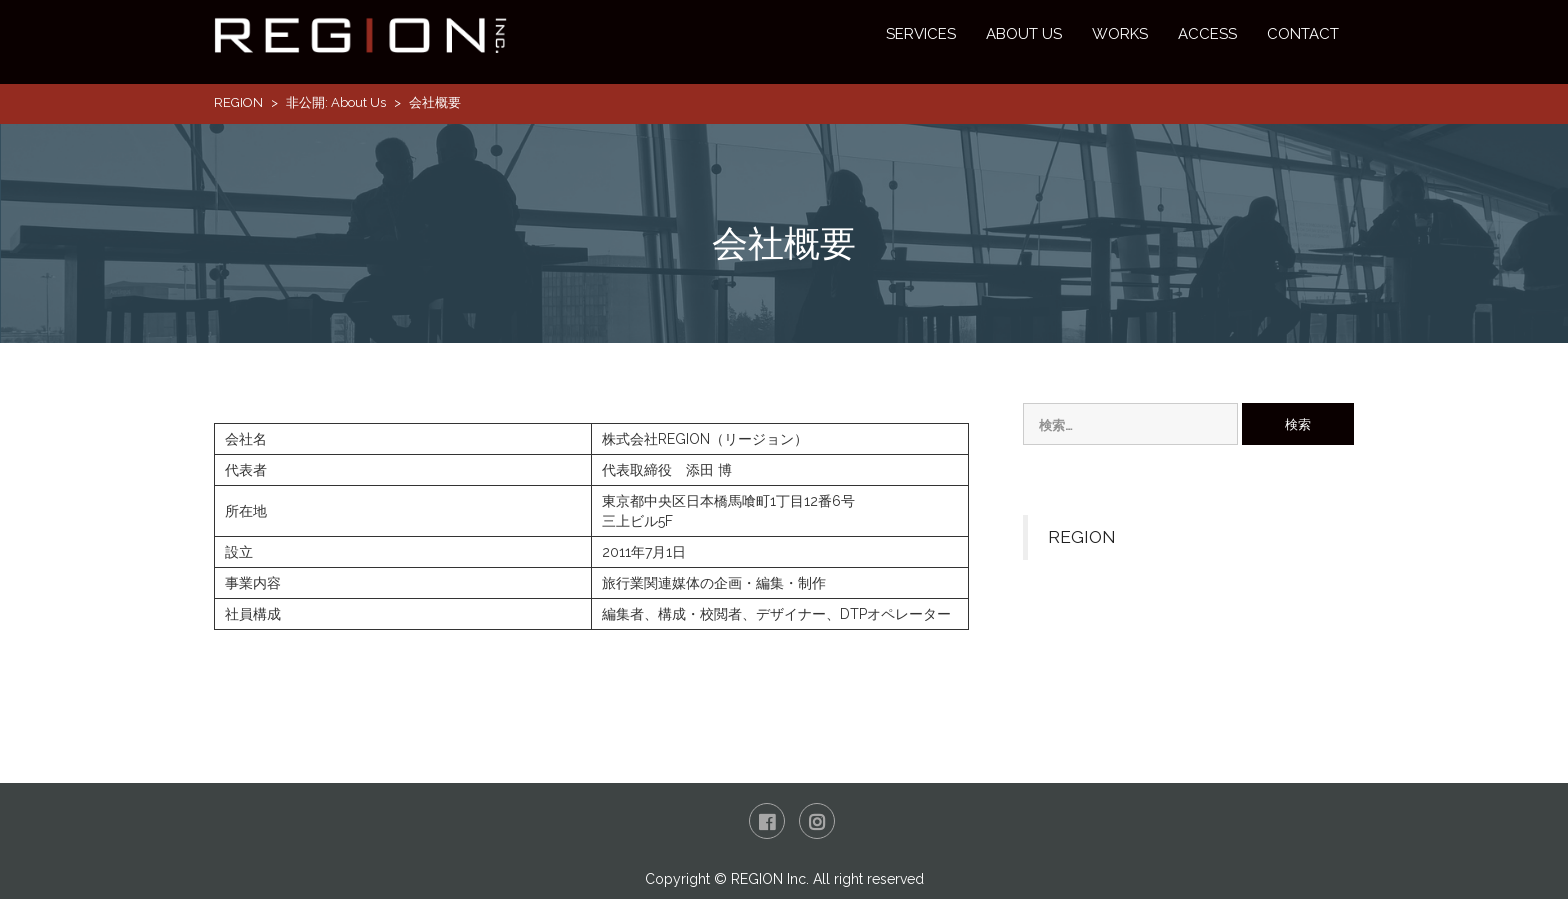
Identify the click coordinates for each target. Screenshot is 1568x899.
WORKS (1120, 34)
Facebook (767, 821)
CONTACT (1303, 34)
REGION (238, 102)
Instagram (817, 821)
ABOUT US (1024, 34)
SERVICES (921, 34)
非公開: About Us (336, 102)
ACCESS (1207, 34)
